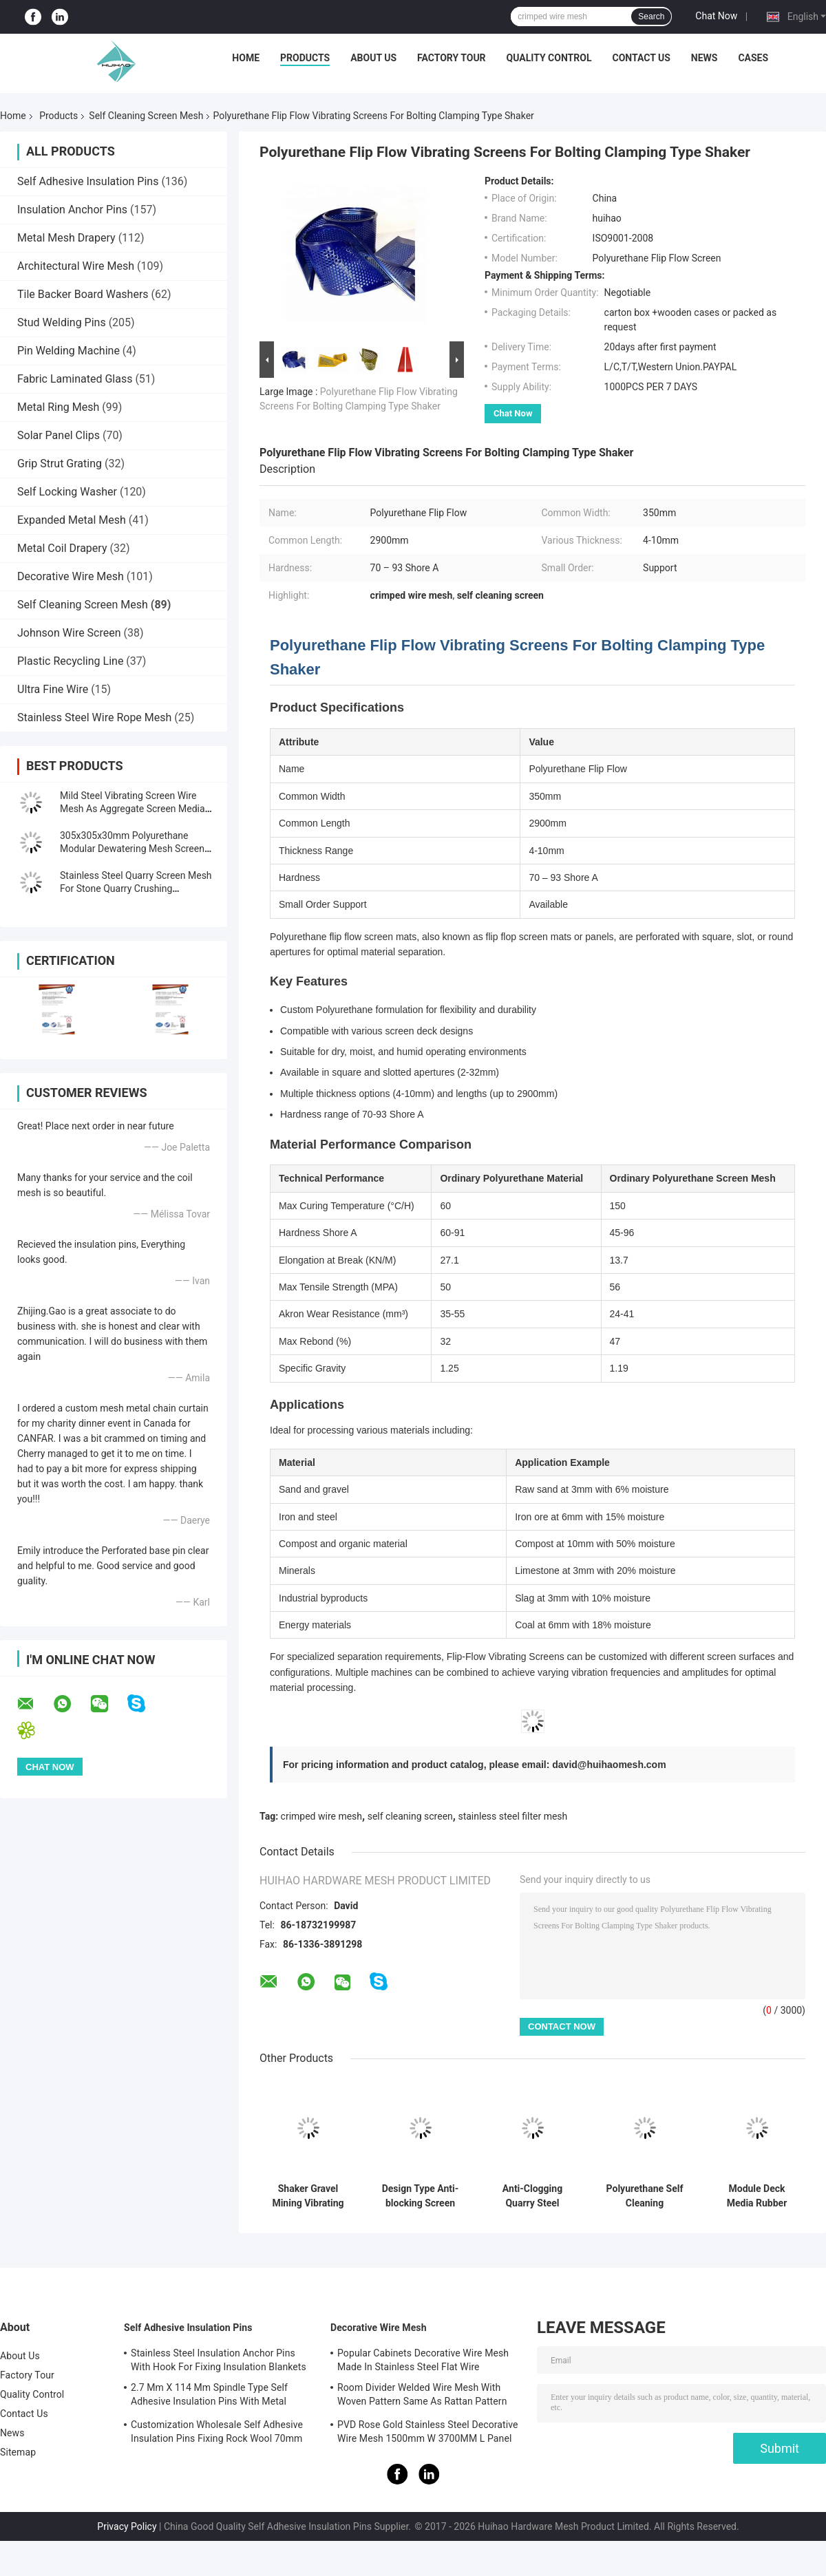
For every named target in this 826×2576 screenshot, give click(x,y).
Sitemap (18, 2452)
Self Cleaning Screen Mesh (146, 115)
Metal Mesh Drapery (66, 237)
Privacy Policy (126, 2526)
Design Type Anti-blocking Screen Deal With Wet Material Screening (420, 2196)
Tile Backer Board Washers (83, 294)
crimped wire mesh (321, 1816)
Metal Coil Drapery (62, 548)
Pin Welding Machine (68, 350)
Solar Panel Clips (58, 435)
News (704, 57)
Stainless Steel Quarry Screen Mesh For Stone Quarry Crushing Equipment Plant (136, 888)
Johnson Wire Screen (69, 632)
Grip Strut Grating (59, 463)
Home (246, 57)
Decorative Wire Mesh (70, 576)
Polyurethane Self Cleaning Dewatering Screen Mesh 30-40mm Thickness (645, 2196)
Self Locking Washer (67, 491)
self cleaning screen (410, 1816)
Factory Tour (451, 57)
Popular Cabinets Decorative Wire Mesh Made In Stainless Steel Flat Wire (423, 2360)
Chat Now (716, 15)
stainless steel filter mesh (512, 1816)
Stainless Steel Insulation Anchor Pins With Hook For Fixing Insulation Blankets (218, 2360)
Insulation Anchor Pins (72, 209)
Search (651, 16)
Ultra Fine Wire (52, 689)
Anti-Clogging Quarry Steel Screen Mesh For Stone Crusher (532, 2196)
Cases (753, 57)
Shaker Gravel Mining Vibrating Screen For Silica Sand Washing (308, 2196)
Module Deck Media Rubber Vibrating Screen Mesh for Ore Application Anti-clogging (757, 2196)
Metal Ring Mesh (58, 407)
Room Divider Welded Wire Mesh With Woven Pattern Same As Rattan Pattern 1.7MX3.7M (422, 2396)
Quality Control (549, 57)
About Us (373, 57)
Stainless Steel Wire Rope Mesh (94, 717)
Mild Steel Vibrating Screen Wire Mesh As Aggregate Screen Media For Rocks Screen (132, 808)
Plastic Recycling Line (70, 661)
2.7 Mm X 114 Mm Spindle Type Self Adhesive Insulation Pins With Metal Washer (209, 2396)
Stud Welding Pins (61, 322)
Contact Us (641, 57)
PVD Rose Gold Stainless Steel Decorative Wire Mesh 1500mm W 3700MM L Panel (427, 2431)
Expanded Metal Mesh (71, 519)
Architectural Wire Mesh (75, 266)
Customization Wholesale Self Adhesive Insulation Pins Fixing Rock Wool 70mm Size (217, 2433)
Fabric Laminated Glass (74, 378)
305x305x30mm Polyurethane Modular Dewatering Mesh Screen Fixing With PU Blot (132, 848)
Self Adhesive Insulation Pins (87, 181)
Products (305, 57)
